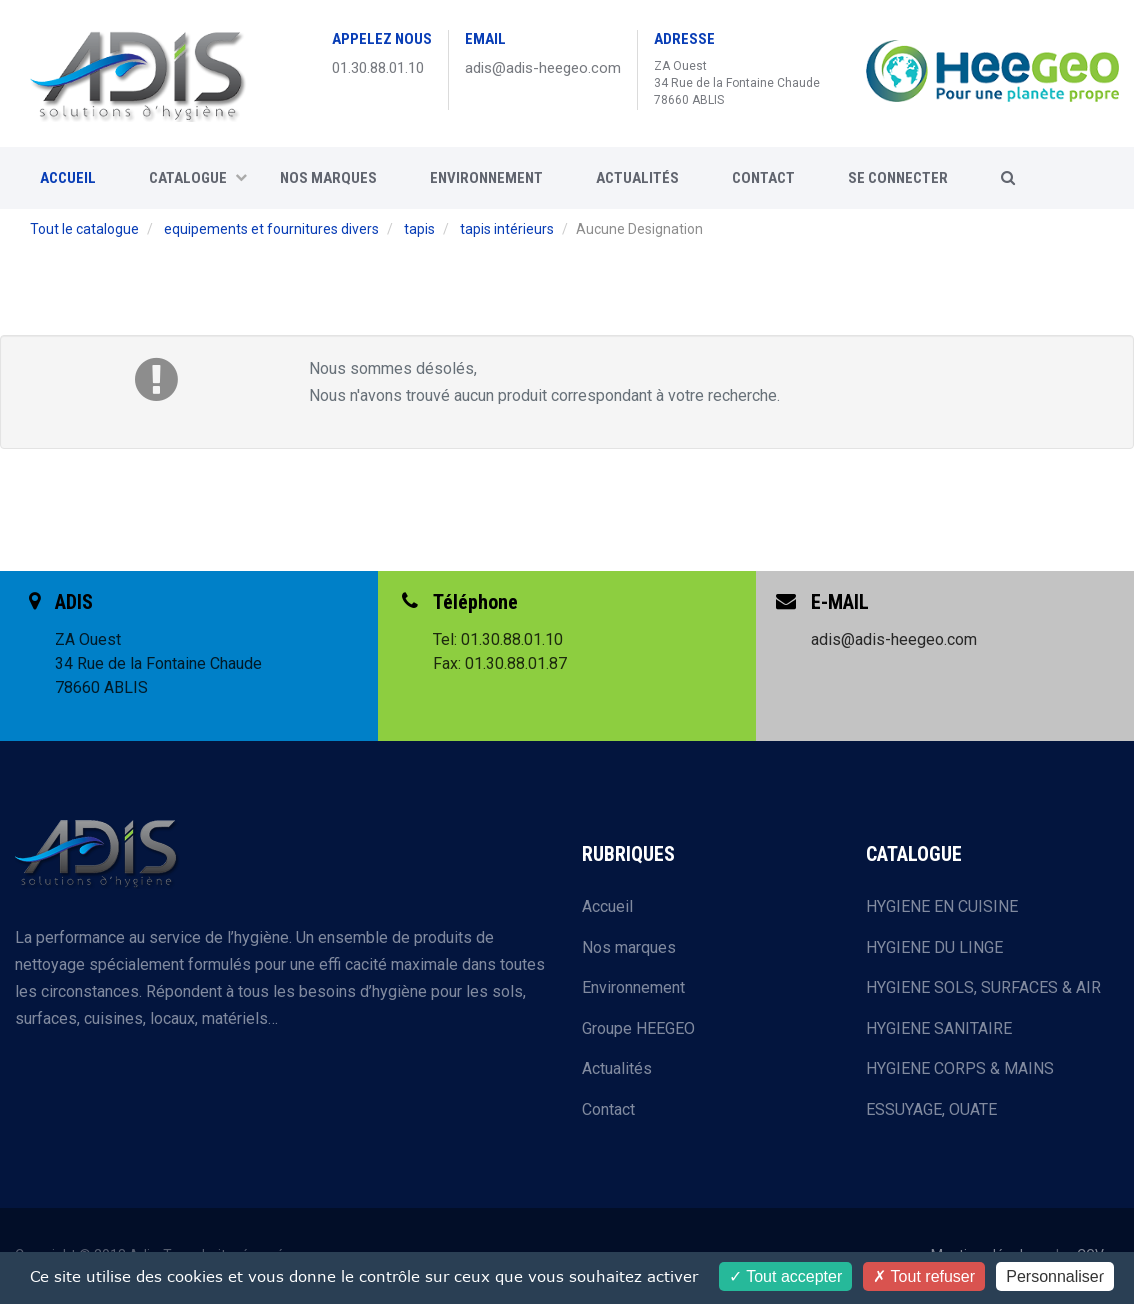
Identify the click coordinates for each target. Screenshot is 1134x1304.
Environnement (486, 178)
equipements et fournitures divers (271, 229)
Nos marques (328, 178)
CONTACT (763, 178)
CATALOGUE (198, 178)
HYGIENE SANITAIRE (939, 1028)
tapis (419, 229)
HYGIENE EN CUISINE (942, 906)
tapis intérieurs (507, 229)
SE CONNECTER (898, 178)
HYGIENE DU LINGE (934, 947)
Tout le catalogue (84, 229)
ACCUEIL (68, 178)
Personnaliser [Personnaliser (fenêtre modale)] (1055, 1276)
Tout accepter (785, 1276)
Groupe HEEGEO (638, 1028)
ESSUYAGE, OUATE (931, 1109)
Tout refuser (924, 1276)
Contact (608, 1109)
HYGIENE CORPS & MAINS (960, 1068)
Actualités (637, 178)
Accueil (607, 906)
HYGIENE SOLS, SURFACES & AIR (983, 987)
